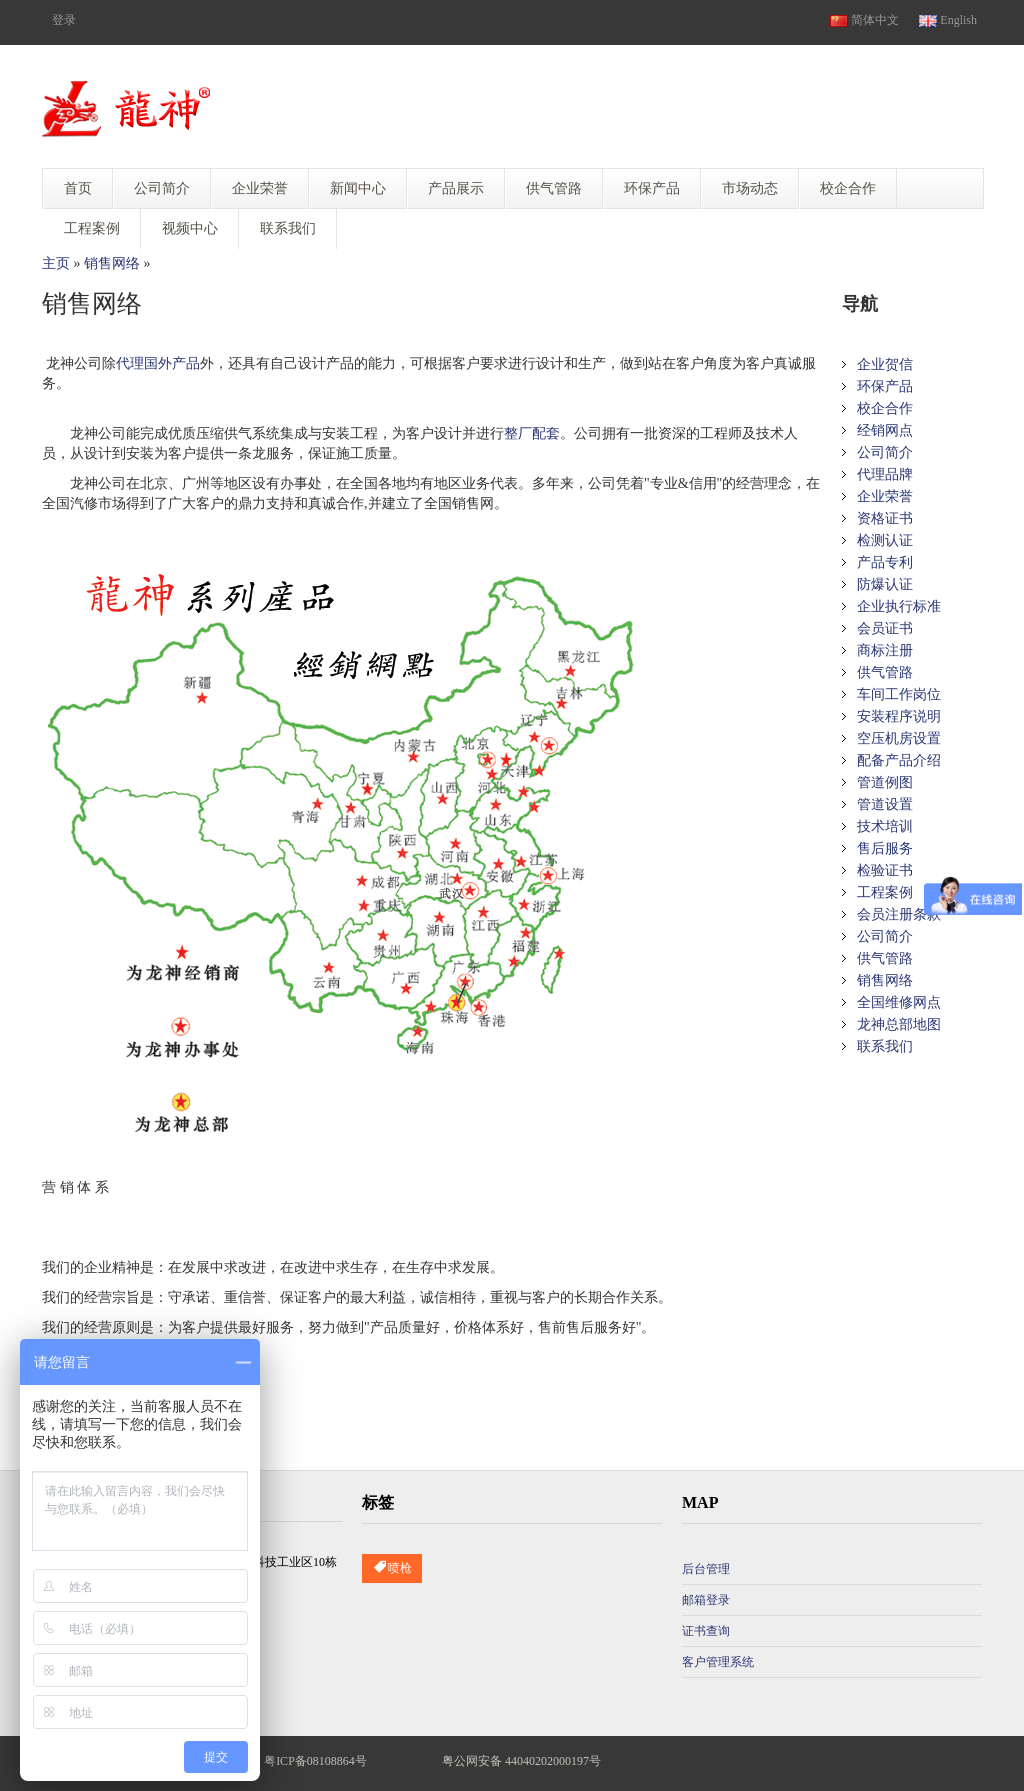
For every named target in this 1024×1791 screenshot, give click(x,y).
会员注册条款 (899, 914)
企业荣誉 (885, 496)
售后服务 (885, 848)
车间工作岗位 (899, 694)
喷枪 (392, 1568)
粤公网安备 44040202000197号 (521, 1761)
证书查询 (706, 1631)
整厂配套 (532, 433)
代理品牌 (885, 474)
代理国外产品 (158, 363)
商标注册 (885, 650)
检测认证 (885, 540)
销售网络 (112, 263)
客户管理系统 (718, 1662)
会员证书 (885, 628)
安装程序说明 (899, 716)
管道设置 (885, 804)
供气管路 (885, 672)
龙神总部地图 (899, 1024)
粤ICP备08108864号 (315, 1761)
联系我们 (885, 1046)
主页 (56, 263)
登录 (64, 20)
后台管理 (706, 1569)
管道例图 (885, 782)
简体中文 (864, 20)
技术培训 (885, 826)
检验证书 (885, 870)
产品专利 (885, 562)
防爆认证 (885, 584)
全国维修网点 (899, 1002)
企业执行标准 (899, 606)
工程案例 (885, 892)
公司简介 (885, 452)
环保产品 (885, 386)
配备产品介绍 (899, 760)
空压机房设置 (899, 738)
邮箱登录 (706, 1600)
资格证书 (885, 518)
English (948, 20)
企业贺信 (885, 364)
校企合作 (885, 408)
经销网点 (885, 430)
